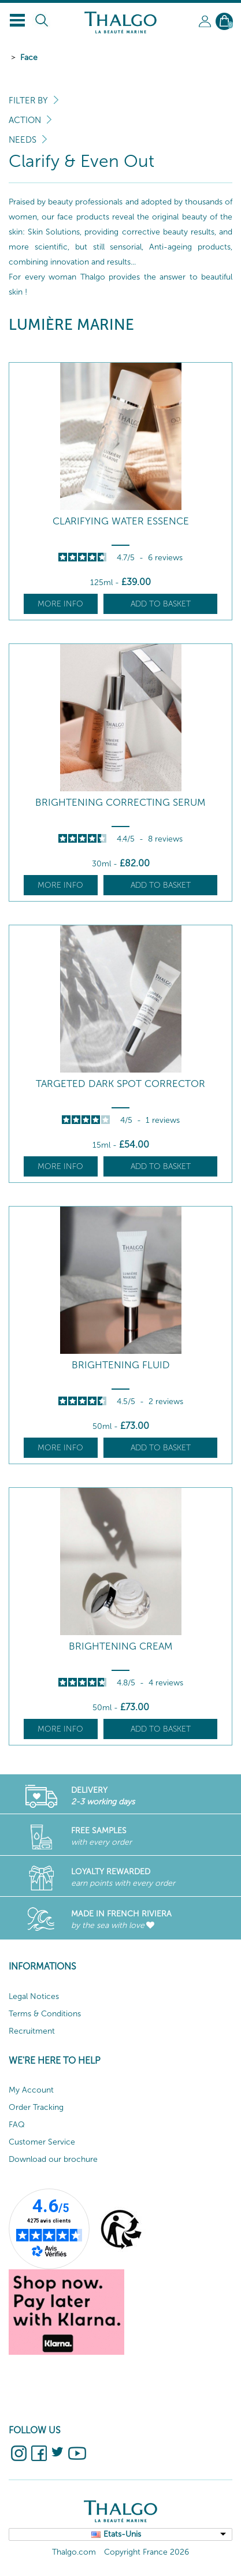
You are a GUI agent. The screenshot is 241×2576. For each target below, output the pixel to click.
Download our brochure (53, 2159)
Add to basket (161, 604)
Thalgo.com (74, 2552)
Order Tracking (36, 2107)
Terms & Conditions (45, 2014)
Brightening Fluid (121, 1365)
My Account (31, 2090)
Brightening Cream (121, 1646)
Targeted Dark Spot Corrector (120, 1083)
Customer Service (42, 2142)
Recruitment (32, 2031)
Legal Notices (34, 1996)
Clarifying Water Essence (121, 521)
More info (60, 604)
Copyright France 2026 (146, 2552)
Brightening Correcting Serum (120, 802)
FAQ (17, 2125)
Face (29, 57)
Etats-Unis (122, 2534)
